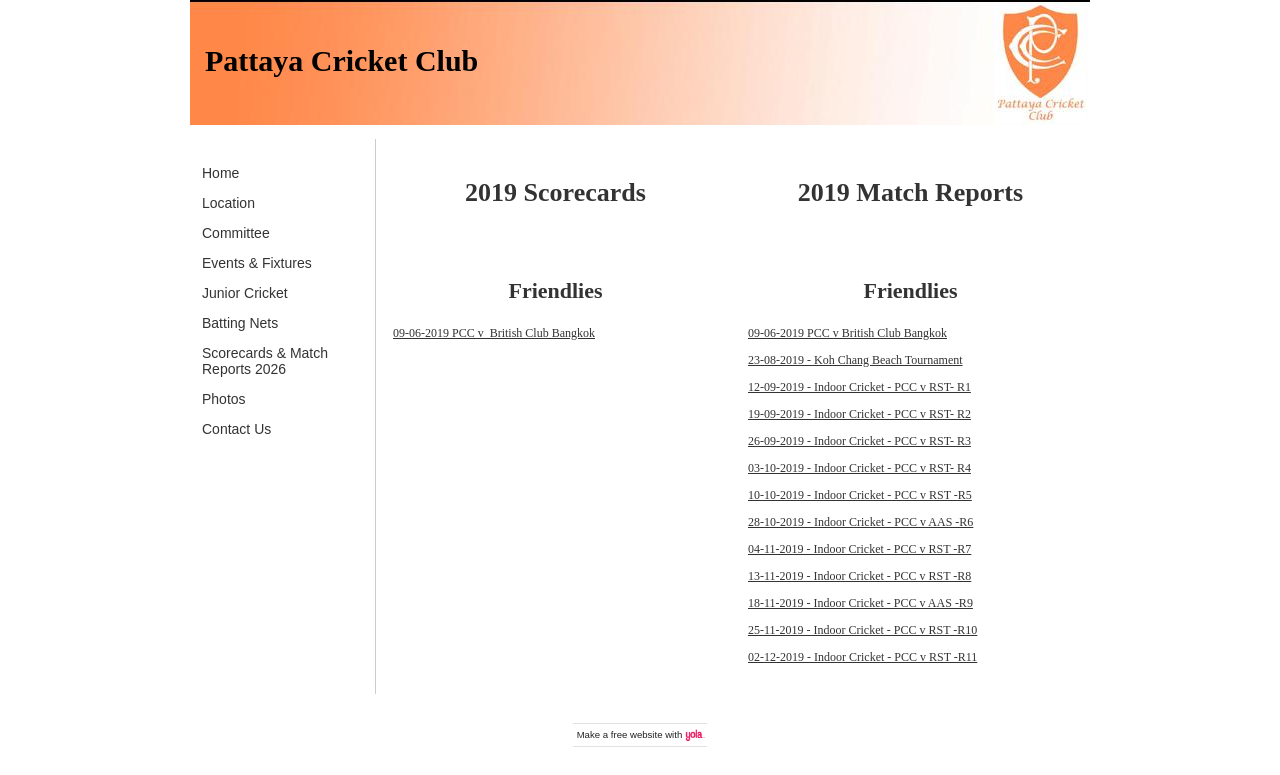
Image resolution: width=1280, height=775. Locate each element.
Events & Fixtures (257, 263)
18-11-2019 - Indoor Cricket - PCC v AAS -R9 (860, 603)
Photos (224, 399)
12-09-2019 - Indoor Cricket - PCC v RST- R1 (859, 387)
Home (220, 173)
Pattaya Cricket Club (341, 60)
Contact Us (236, 429)
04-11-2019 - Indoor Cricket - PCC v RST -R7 (859, 549)
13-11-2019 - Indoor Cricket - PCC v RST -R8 (859, 576)
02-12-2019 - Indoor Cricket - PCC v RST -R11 (862, 657)
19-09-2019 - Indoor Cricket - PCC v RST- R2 (859, 414)
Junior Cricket (245, 293)
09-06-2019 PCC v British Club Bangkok (494, 333)
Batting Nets (240, 323)
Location (228, 203)
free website (637, 734)
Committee (236, 233)
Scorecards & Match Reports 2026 (265, 361)
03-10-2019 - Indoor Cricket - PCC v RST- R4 (859, 468)
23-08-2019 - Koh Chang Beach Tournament (855, 360)
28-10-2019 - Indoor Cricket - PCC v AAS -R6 (860, 522)
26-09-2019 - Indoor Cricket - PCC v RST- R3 (859, 441)
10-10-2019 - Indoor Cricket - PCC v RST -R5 (860, 495)
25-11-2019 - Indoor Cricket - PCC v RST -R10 (862, 630)
